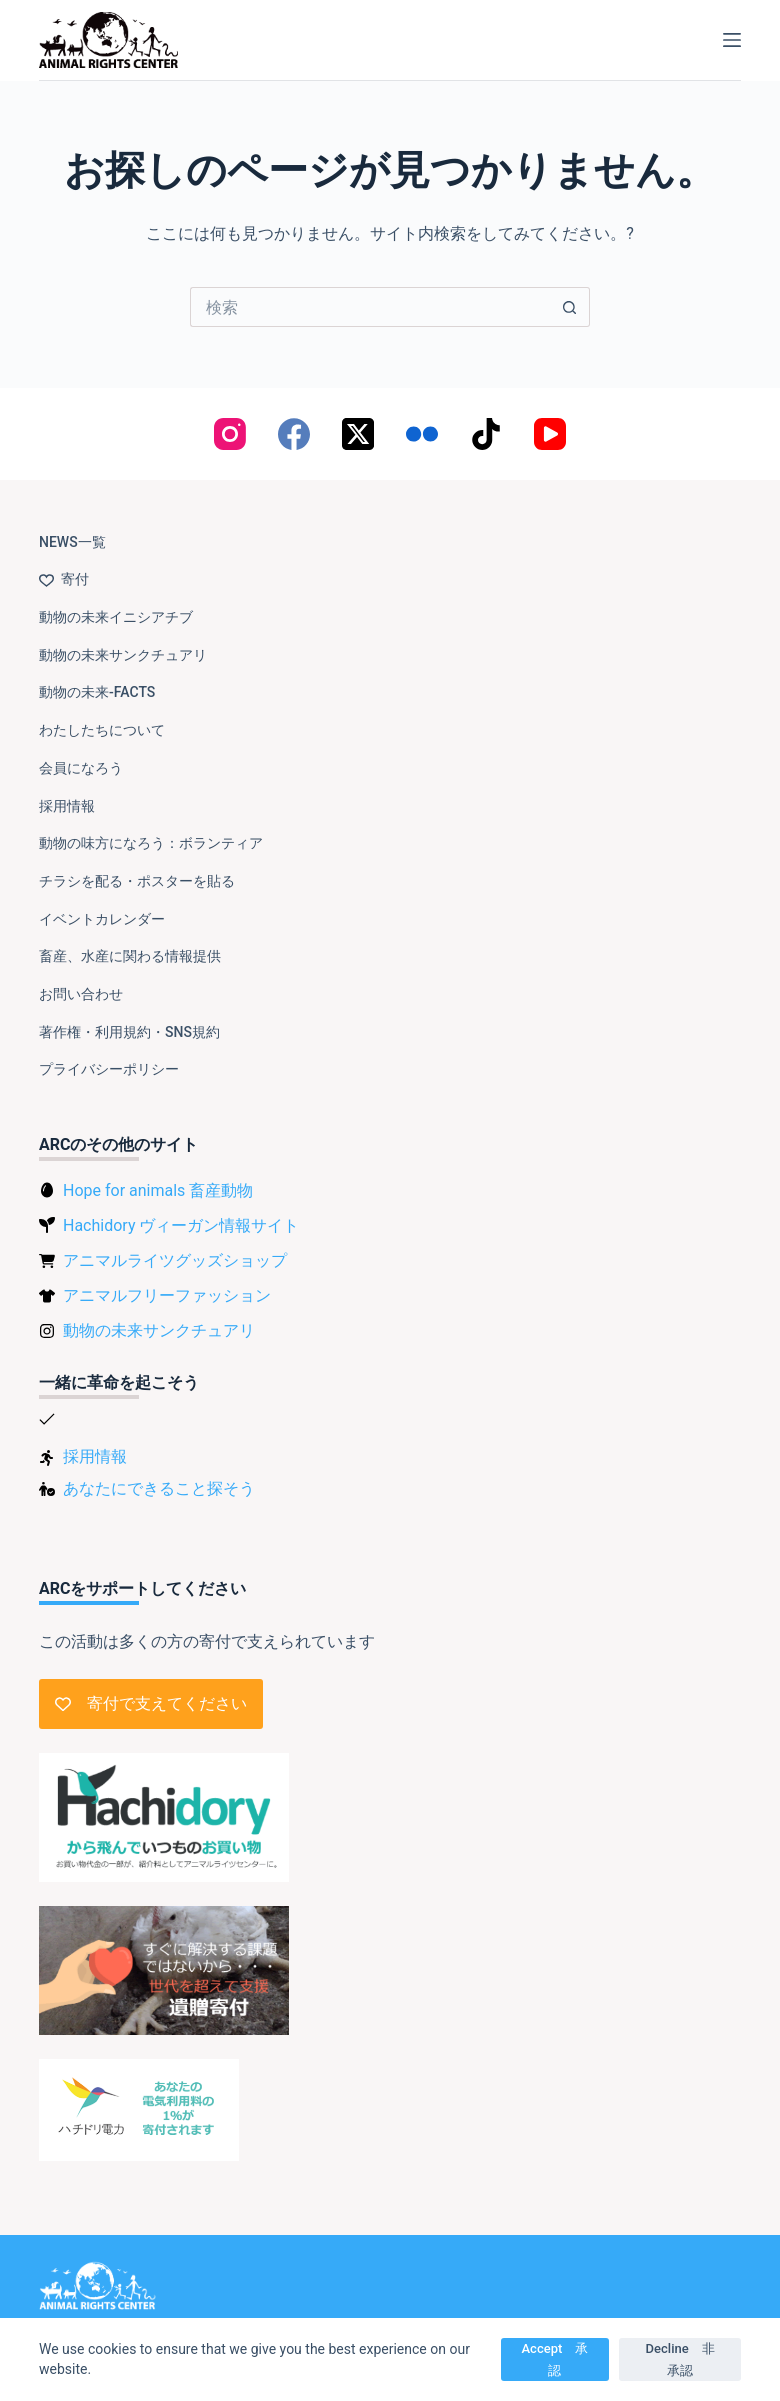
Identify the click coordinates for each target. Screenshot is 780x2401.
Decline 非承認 (680, 2359)
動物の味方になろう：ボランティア (151, 843)
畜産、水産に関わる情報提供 (130, 956)
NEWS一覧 (72, 542)
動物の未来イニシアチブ (116, 617)
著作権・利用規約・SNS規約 (129, 1032)
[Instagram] (230, 434)
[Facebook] (294, 434)
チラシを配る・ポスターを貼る (137, 881)
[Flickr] (422, 434)
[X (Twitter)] (358, 434)
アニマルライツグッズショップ (175, 1260)
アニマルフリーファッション (167, 1295)
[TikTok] (486, 434)
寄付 (64, 579)
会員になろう (81, 768)
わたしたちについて (102, 730)
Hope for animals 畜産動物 (158, 1190)
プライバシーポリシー (109, 1069)
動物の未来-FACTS (97, 692)
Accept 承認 (555, 2359)
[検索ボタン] (570, 307)
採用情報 (67, 806)
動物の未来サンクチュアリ (123, 655)
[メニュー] (732, 40)
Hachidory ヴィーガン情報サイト (181, 1225)
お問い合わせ (81, 994)
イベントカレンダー (102, 919)
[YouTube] (550, 434)
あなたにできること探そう (159, 1488)
